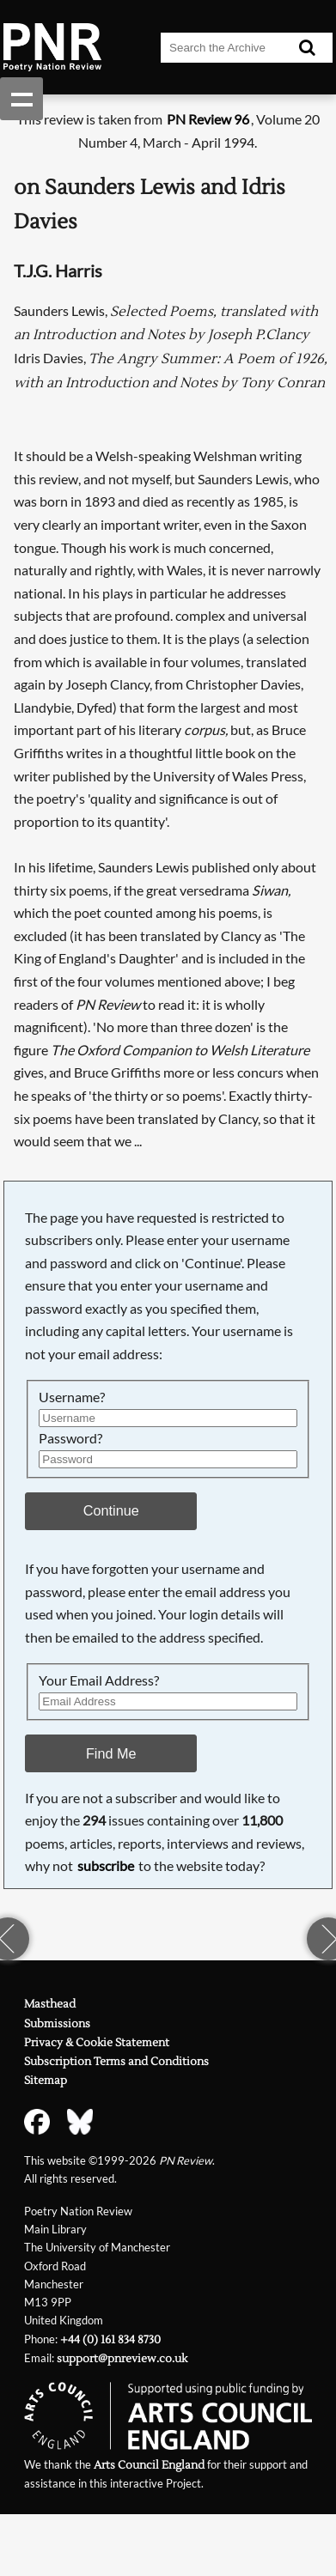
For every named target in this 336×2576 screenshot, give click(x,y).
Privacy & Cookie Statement (96, 2043)
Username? (72, 1396)
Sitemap (45, 2080)
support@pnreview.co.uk (122, 2359)
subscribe (105, 1865)
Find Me (111, 1753)
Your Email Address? (99, 1680)
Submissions (57, 2024)
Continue (111, 1510)
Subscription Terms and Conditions (116, 2062)
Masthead (50, 2004)
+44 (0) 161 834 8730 (110, 2340)
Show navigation (21, 98)
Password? (70, 1438)
